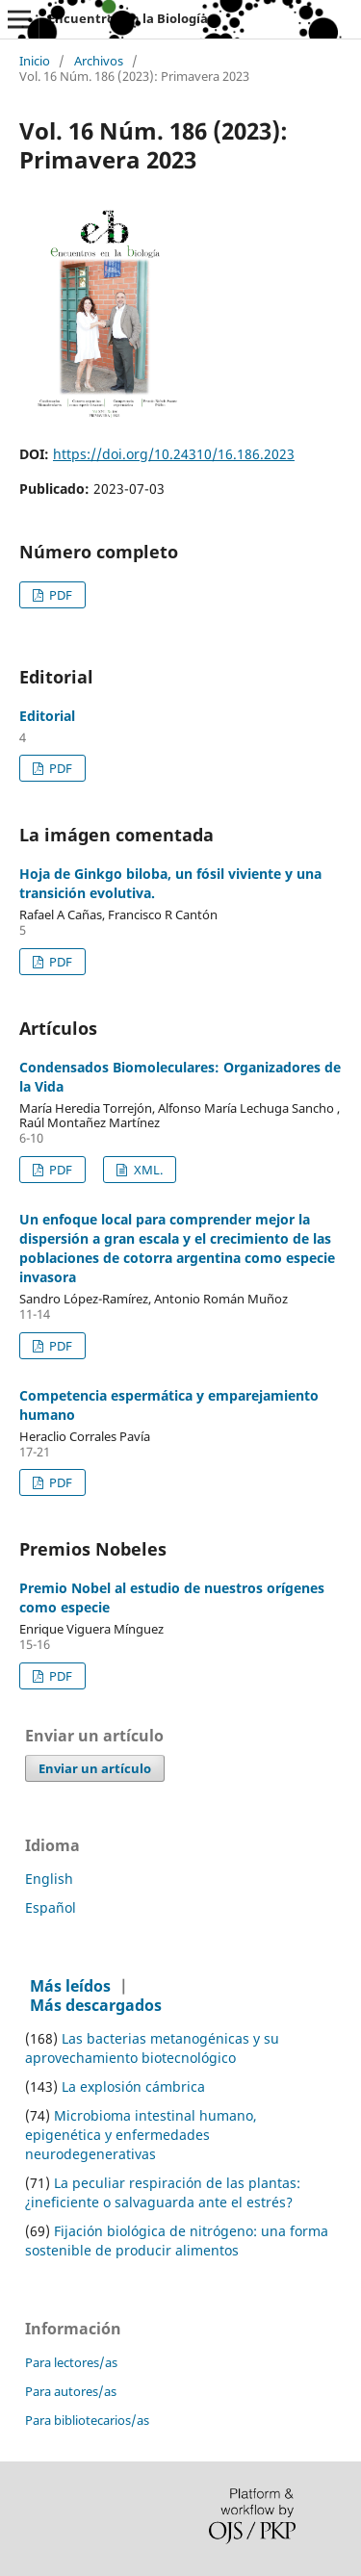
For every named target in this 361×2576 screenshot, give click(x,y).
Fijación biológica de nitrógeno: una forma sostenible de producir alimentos (176, 2240)
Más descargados (96, 2005)
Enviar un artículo (95, 1768)
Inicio (34, 61)
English (49, 1878)
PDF (59, 595)
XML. (147, 1169)
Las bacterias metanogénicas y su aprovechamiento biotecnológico (152, 2048)
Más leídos (70, 1985)
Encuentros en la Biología (128, 18)
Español (50, 1907)
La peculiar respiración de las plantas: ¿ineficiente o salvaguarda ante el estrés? (162, 2192)
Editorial (47, 716)
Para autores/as (70, 2391)
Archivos (98, 61)
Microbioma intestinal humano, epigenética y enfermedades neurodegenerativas (141, 2134)
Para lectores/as (71, 2362)
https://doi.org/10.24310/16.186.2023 (174, 454)
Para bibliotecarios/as (87, 2420)
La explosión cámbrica (133, 2086)
